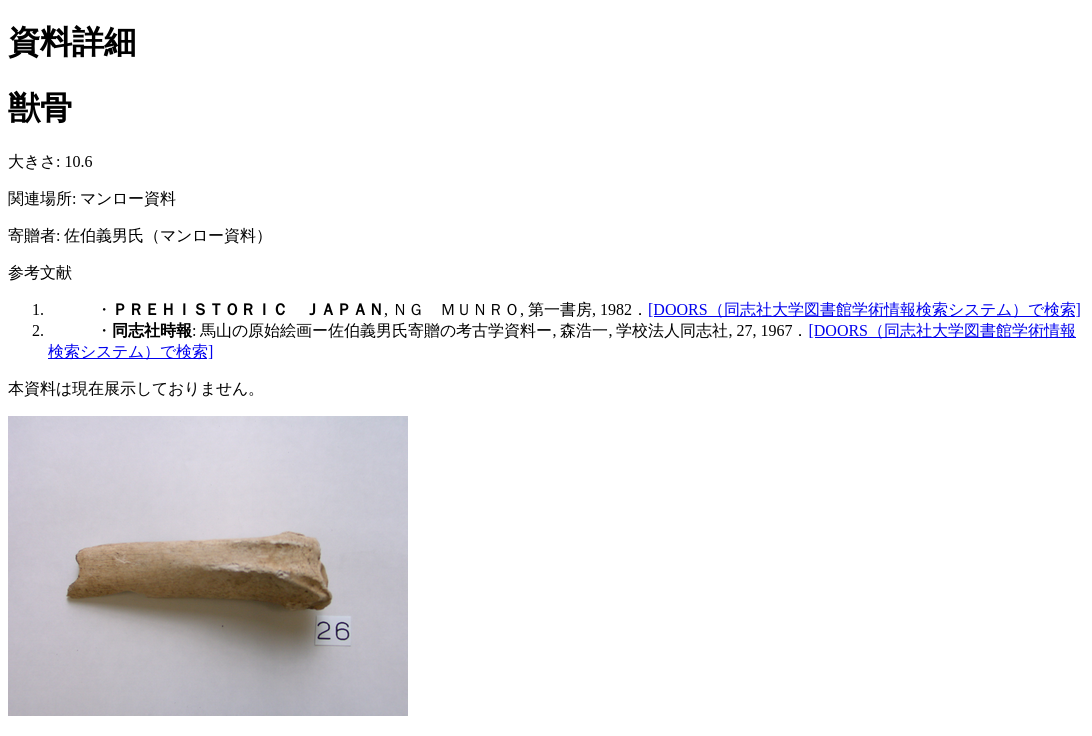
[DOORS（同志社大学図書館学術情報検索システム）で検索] (864, 309)
